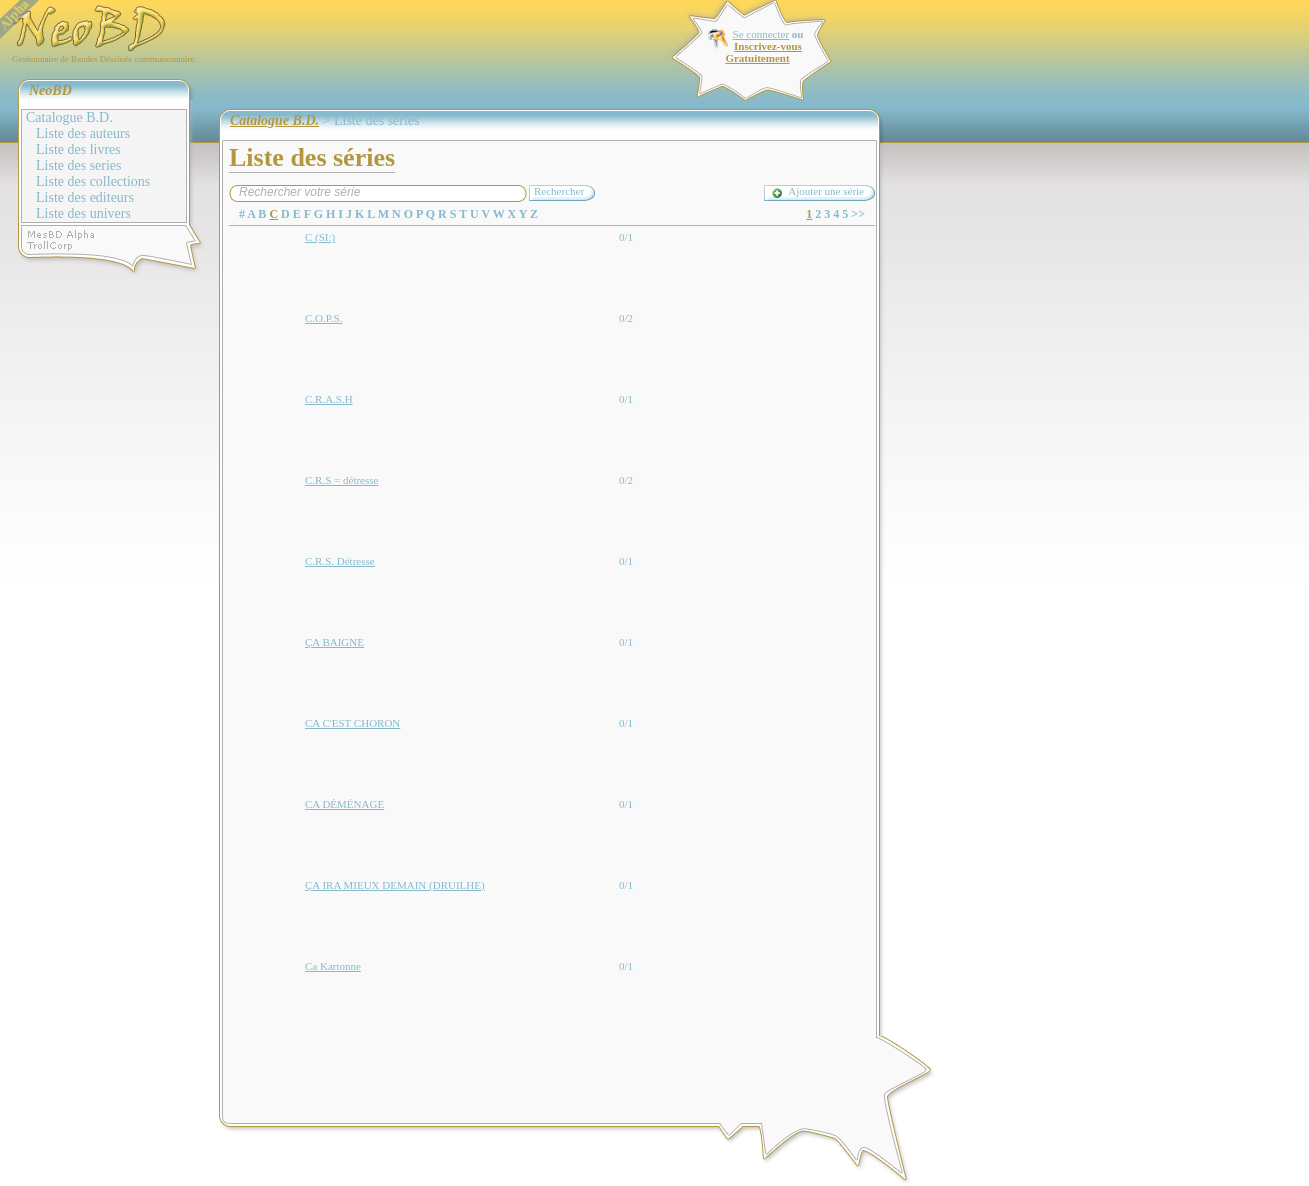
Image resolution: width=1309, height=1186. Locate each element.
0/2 (626, 318)
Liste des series (79, 165)
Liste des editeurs (85, 197)
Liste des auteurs (83, 133)
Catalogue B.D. (69, 117)
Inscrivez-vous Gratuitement (763, 52)
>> (858, 214)
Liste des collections (93, 181)
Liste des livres (78, 149)
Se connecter (761, 34)
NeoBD (50, 90)
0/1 (626, 237)
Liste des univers (83, 213)
